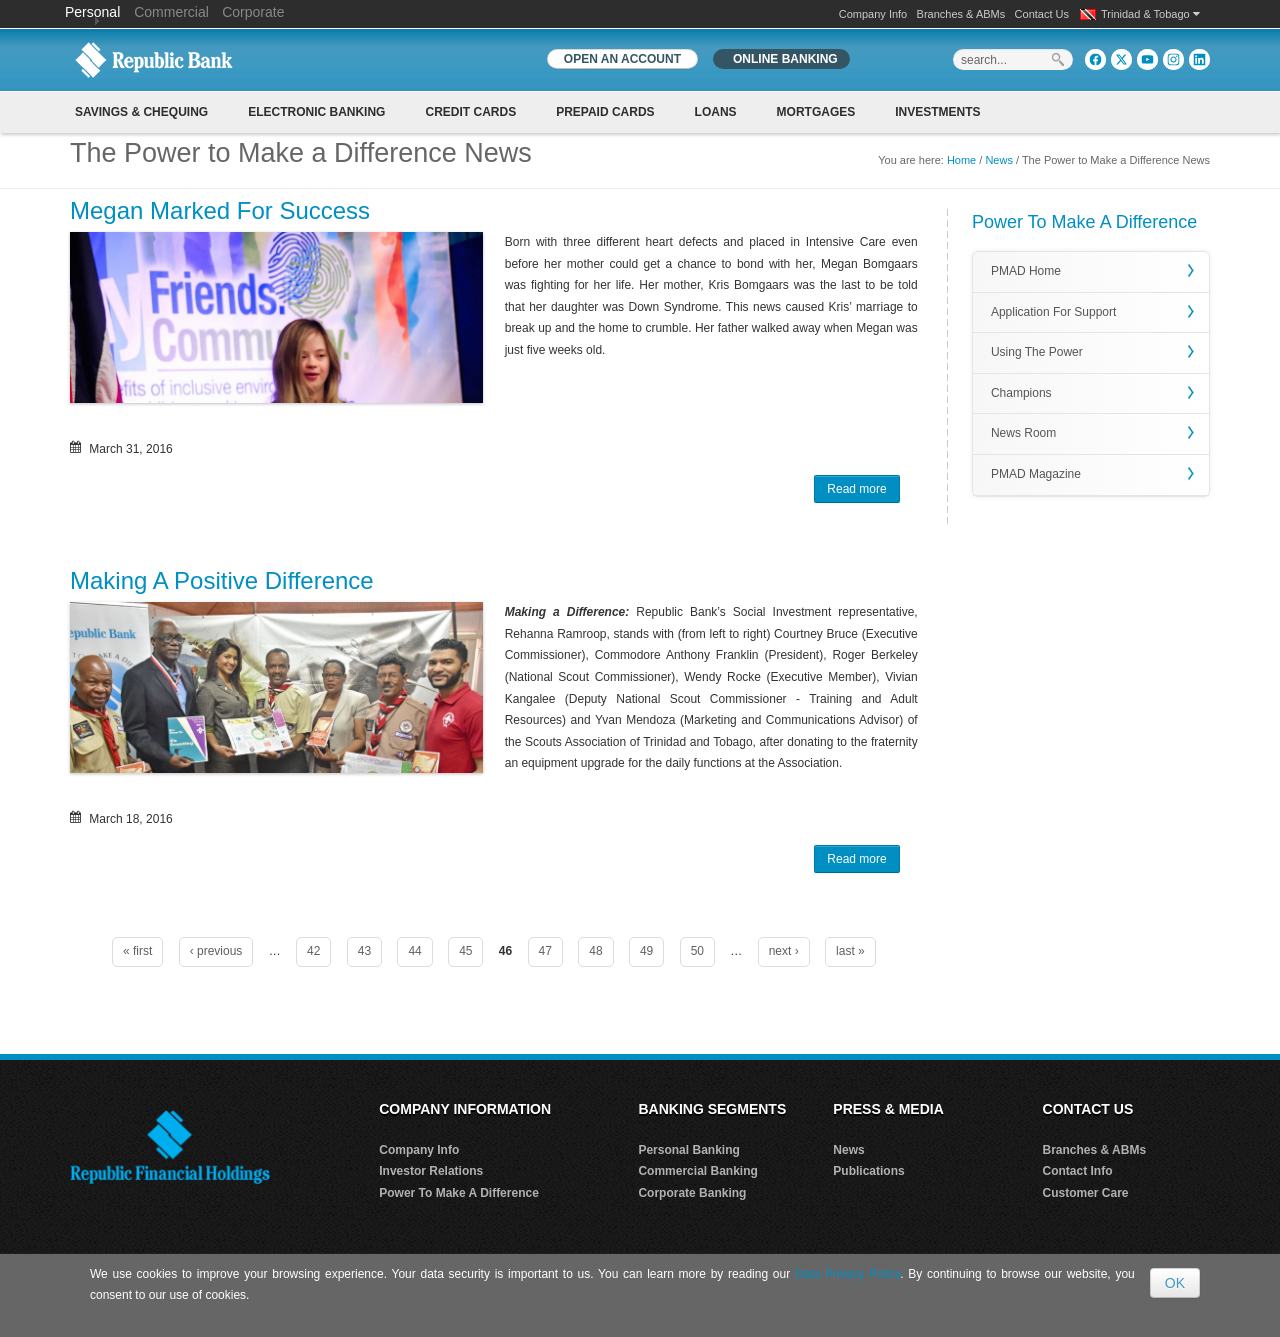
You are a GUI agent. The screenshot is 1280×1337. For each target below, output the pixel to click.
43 (364, 951)
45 (465, 951)
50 (697, 951)
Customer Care (1086, 1193)
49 (646, 951)
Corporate (253, 12)
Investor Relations (431, 1171)
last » (850, 951)
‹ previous (216, 951)
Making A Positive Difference (222, 580)
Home (961, 160)
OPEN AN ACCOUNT (622, 59)
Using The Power (1037, 352)
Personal (94, 12)
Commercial (171, 12)
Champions (1021, 393)
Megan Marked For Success (220, 210)
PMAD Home (1026, 271)
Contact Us (1042, 14)
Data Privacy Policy (847, 1274)
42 (313, 951)
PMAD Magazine (1036, 474)
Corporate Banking (692, 1193)
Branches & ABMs (961, 14)
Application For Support (1053, 312)
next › (784, 951)
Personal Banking (688, 1150)
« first (137, 951)
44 (414, 951)
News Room (1023, 433)
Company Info (873, 14)
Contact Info (1078, 1171)
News (999, 160)
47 (545, 951)
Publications (868, 1171)
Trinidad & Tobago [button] (1150, 14)
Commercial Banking (697, 1171)
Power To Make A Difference (459, 1193)
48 (595, 951)
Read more (863, 491)
